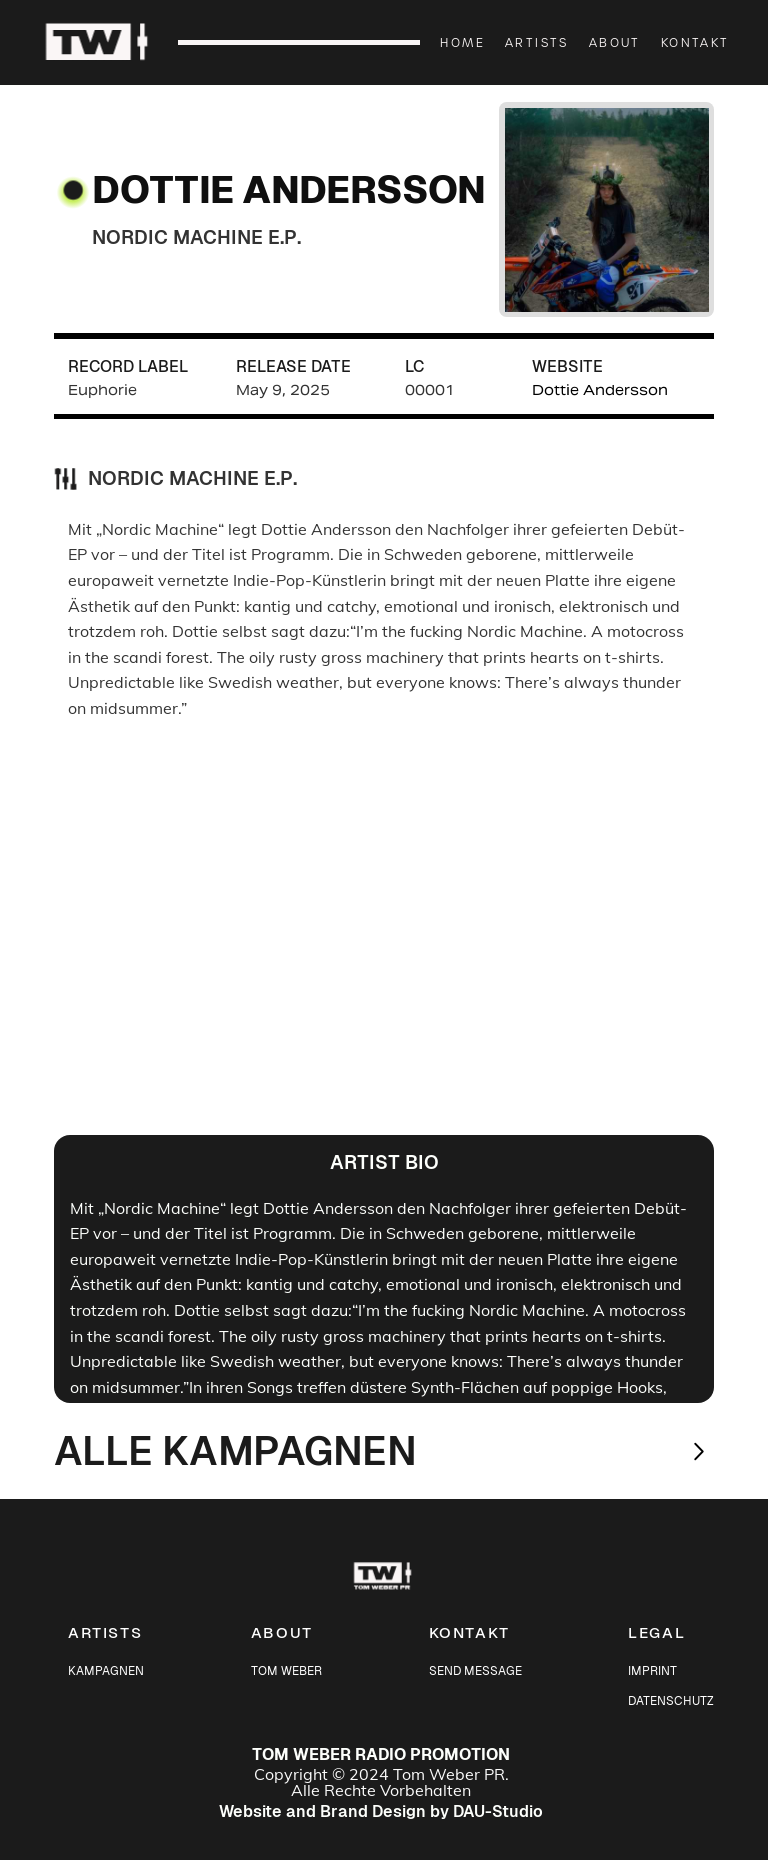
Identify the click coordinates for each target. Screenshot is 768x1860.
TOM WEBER (286, 1671)
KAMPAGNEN (106, 1671)
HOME (462, 42)
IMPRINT (652, 1671)
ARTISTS (537, 42)
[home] (108, 43)
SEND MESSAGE (475, 1671)
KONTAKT (695, 42)
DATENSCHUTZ (671, 1701)
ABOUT (615, 42)
